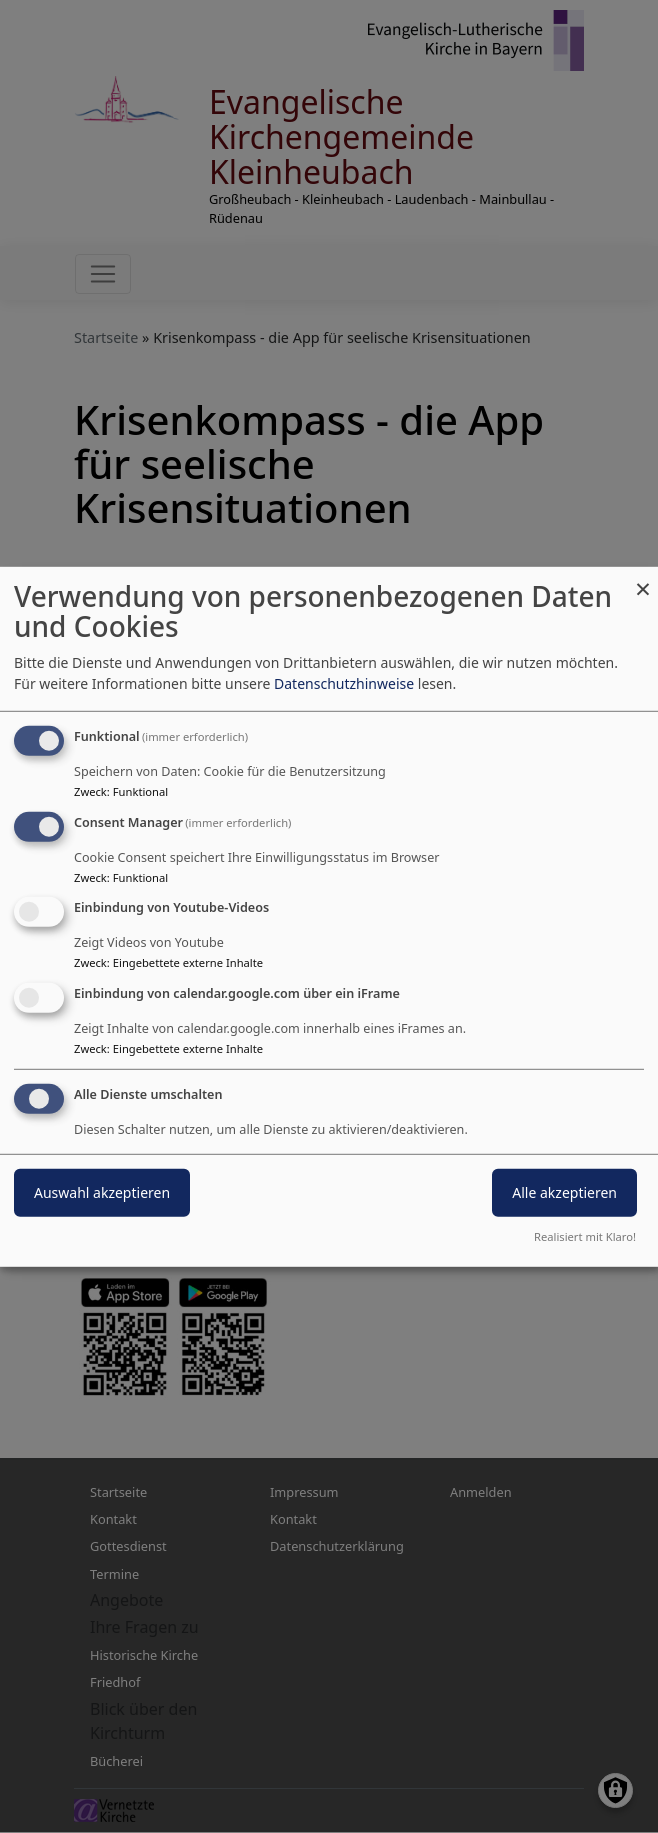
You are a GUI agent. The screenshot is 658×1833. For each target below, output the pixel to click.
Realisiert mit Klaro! (585, 1236)
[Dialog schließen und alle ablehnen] (643, 578)
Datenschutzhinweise (344, 683)
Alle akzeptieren (564, 1192)
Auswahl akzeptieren (102, 1192)
